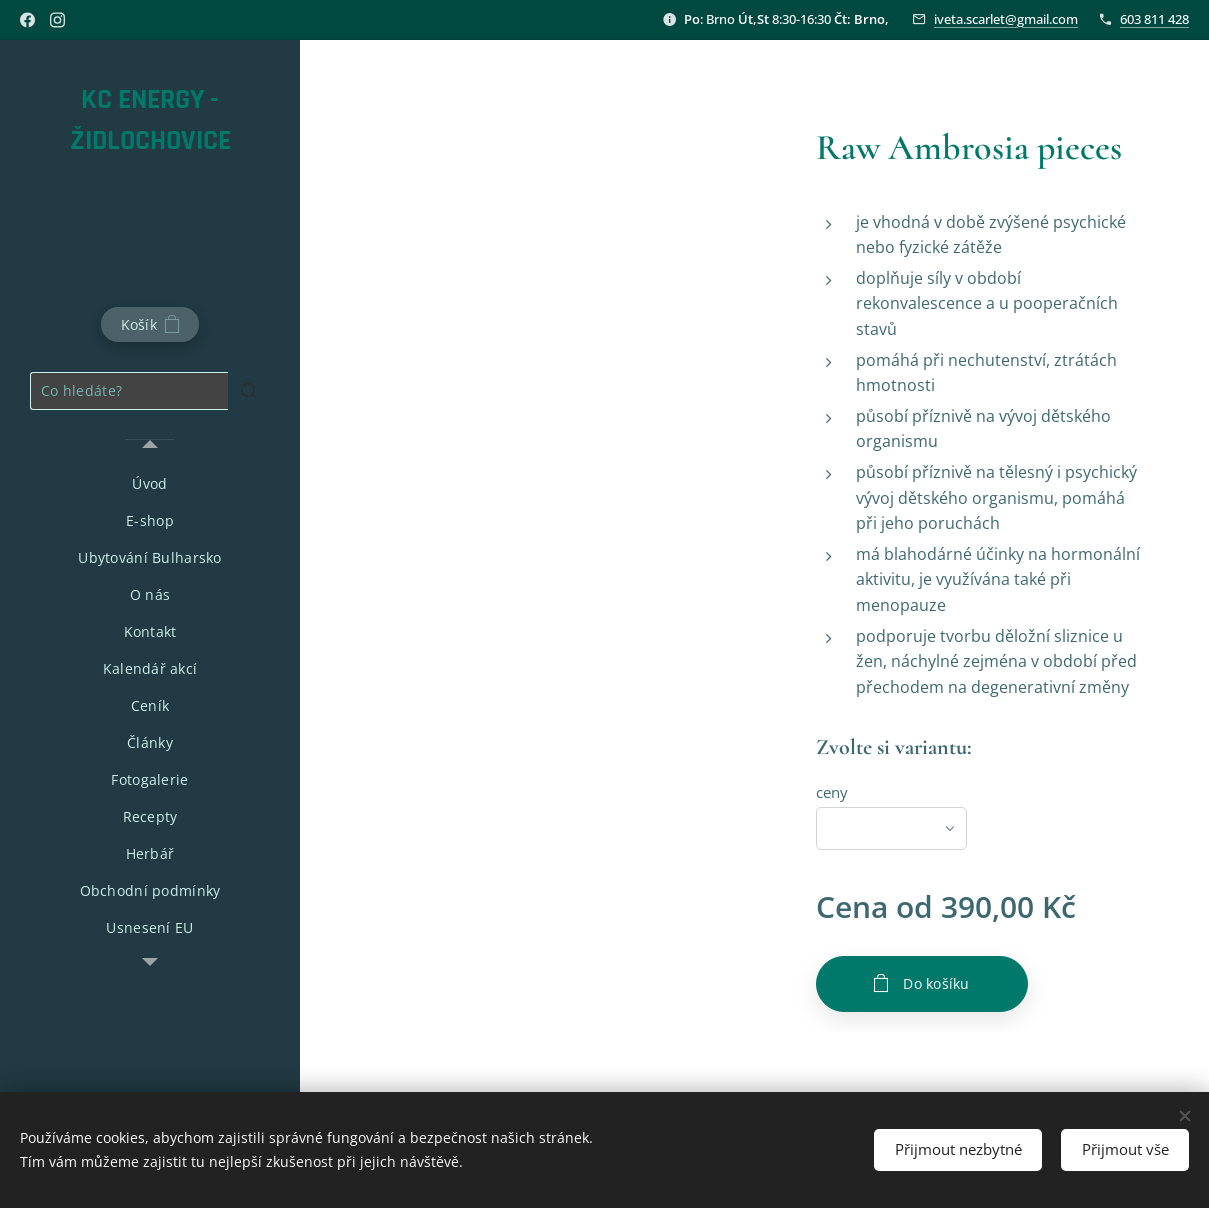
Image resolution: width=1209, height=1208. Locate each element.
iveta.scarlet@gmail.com (1006, 19)
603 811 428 (1154, 19)
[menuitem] (150, 483)
